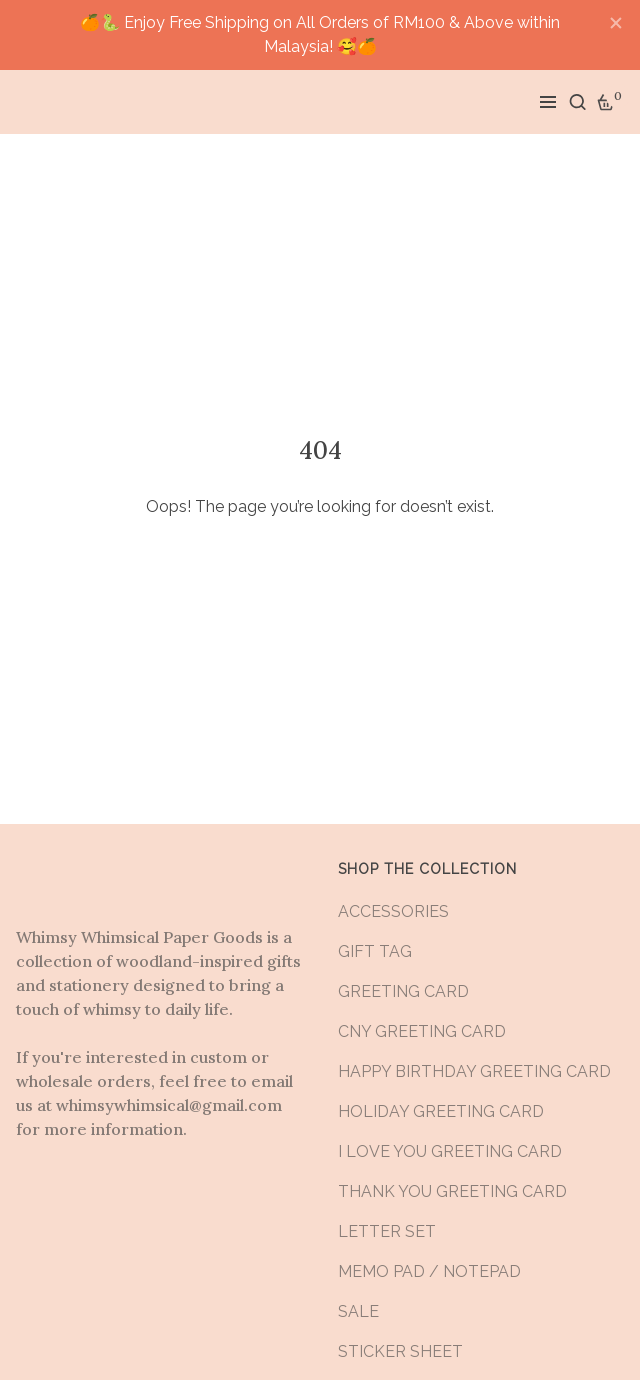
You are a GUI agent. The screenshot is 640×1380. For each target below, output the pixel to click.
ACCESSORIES (393, 911)
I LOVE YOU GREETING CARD (450, 1151)
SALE (358, 1311)
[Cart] (606, 102)
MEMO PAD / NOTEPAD (429, 1271)
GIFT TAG (375, 951)
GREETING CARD (403, 991)
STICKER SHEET (400, 1351)
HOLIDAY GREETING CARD (441, 1111)
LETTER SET (387, 1231)
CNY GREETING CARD (422, 1031)
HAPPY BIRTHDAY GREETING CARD (474, 1071)
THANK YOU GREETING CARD (452, 1191)
